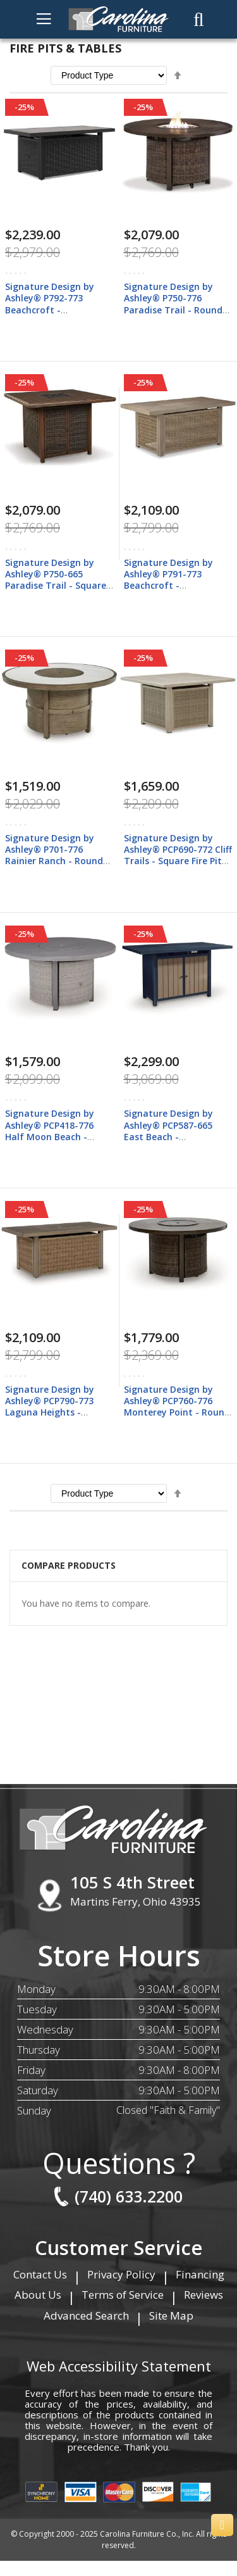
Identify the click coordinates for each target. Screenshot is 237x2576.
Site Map (171, 2315)
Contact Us (40, 2274)
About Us (38, 2294)
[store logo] (118, 19)
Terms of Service (123, 2294)
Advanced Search (86, 2315)
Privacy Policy (121, 2274)
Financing (200, 2274)
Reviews (203, 2294)
